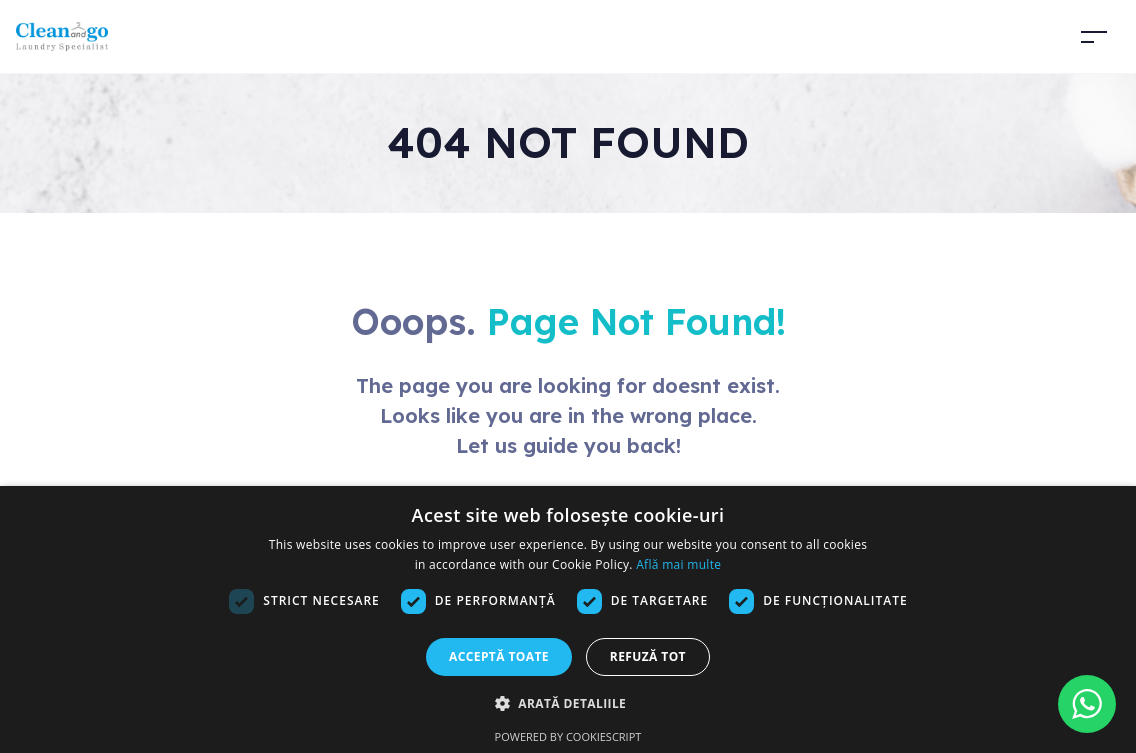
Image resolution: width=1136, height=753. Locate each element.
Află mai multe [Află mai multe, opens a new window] (678, 564)
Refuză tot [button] (648, 656)
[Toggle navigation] (1094, 36)
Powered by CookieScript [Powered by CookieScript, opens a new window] (568, 736)
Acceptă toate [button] (499, 656)
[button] (568, 703)
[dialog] (568, 619)
